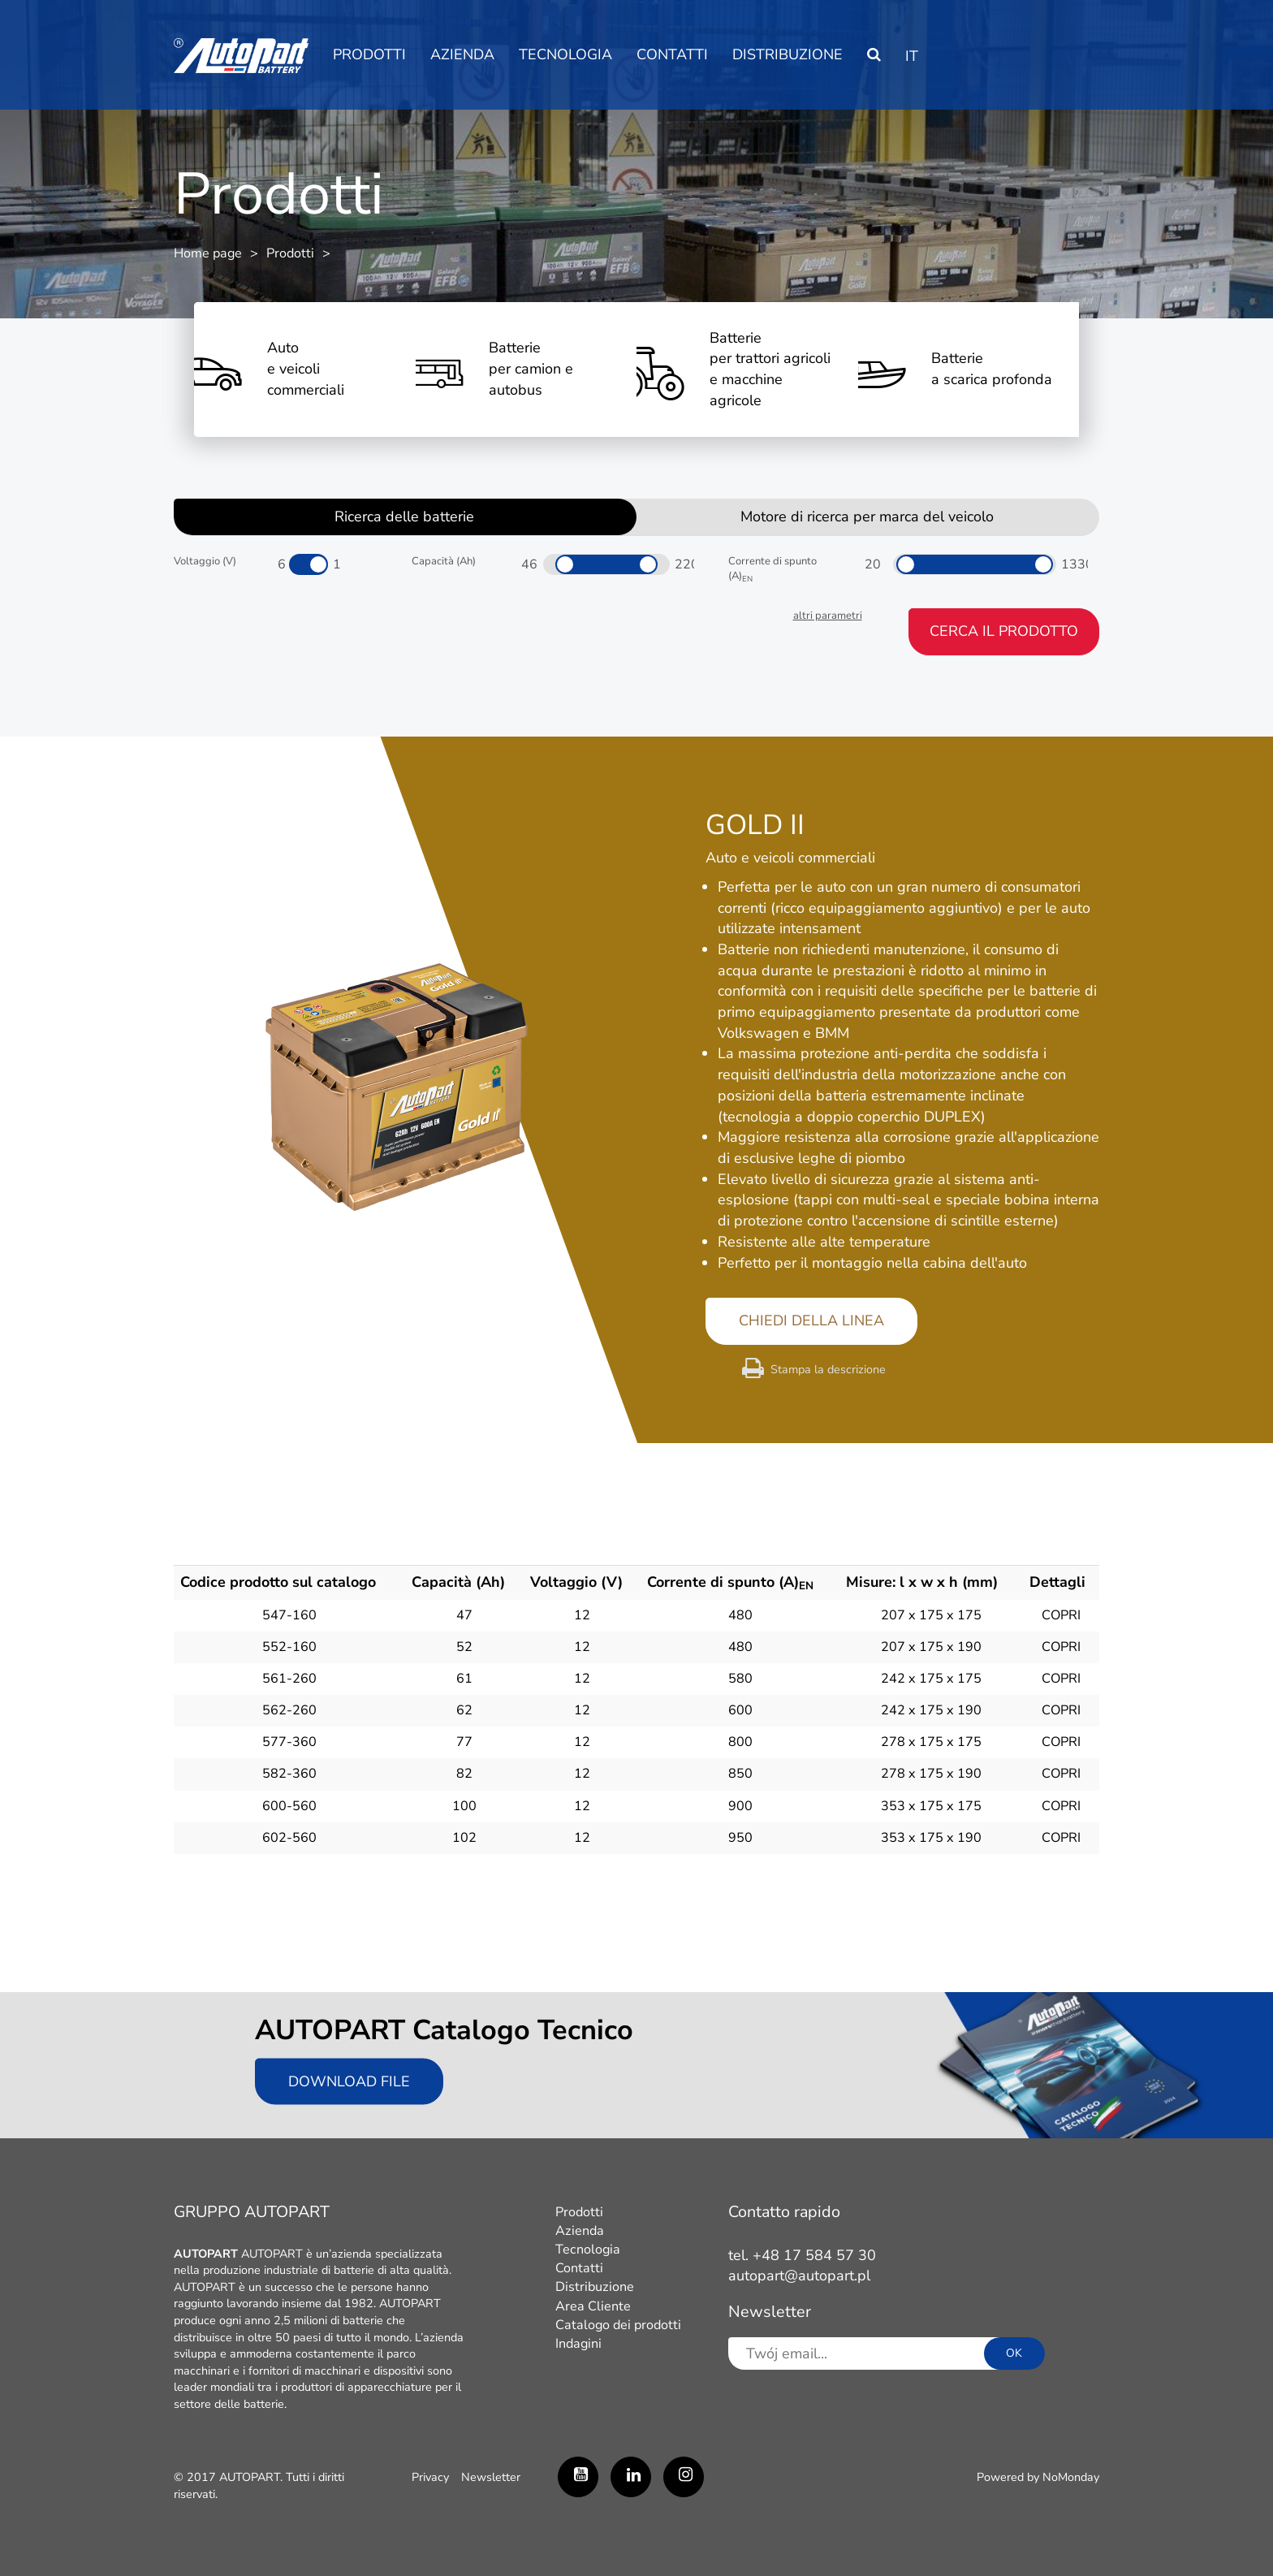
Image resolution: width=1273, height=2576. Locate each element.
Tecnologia (565, 54)
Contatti (672, 54)
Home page (208, 253)
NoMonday (1070, 2477)
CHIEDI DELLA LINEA (811, 1320)
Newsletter (490, 2477)
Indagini (578, 2344)
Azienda (462, 54)
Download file (349, 2080)
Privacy (430, 2477)
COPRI (1061, 1615)
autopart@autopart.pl (799, 2275)
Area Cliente (593, 2306)
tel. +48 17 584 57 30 (802, 2255)
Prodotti (369, 54)
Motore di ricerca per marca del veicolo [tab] (867, 516)
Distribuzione (787, 54)
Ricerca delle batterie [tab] (404, 516)
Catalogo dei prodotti (618, 2325)
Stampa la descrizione (828, 1369)
